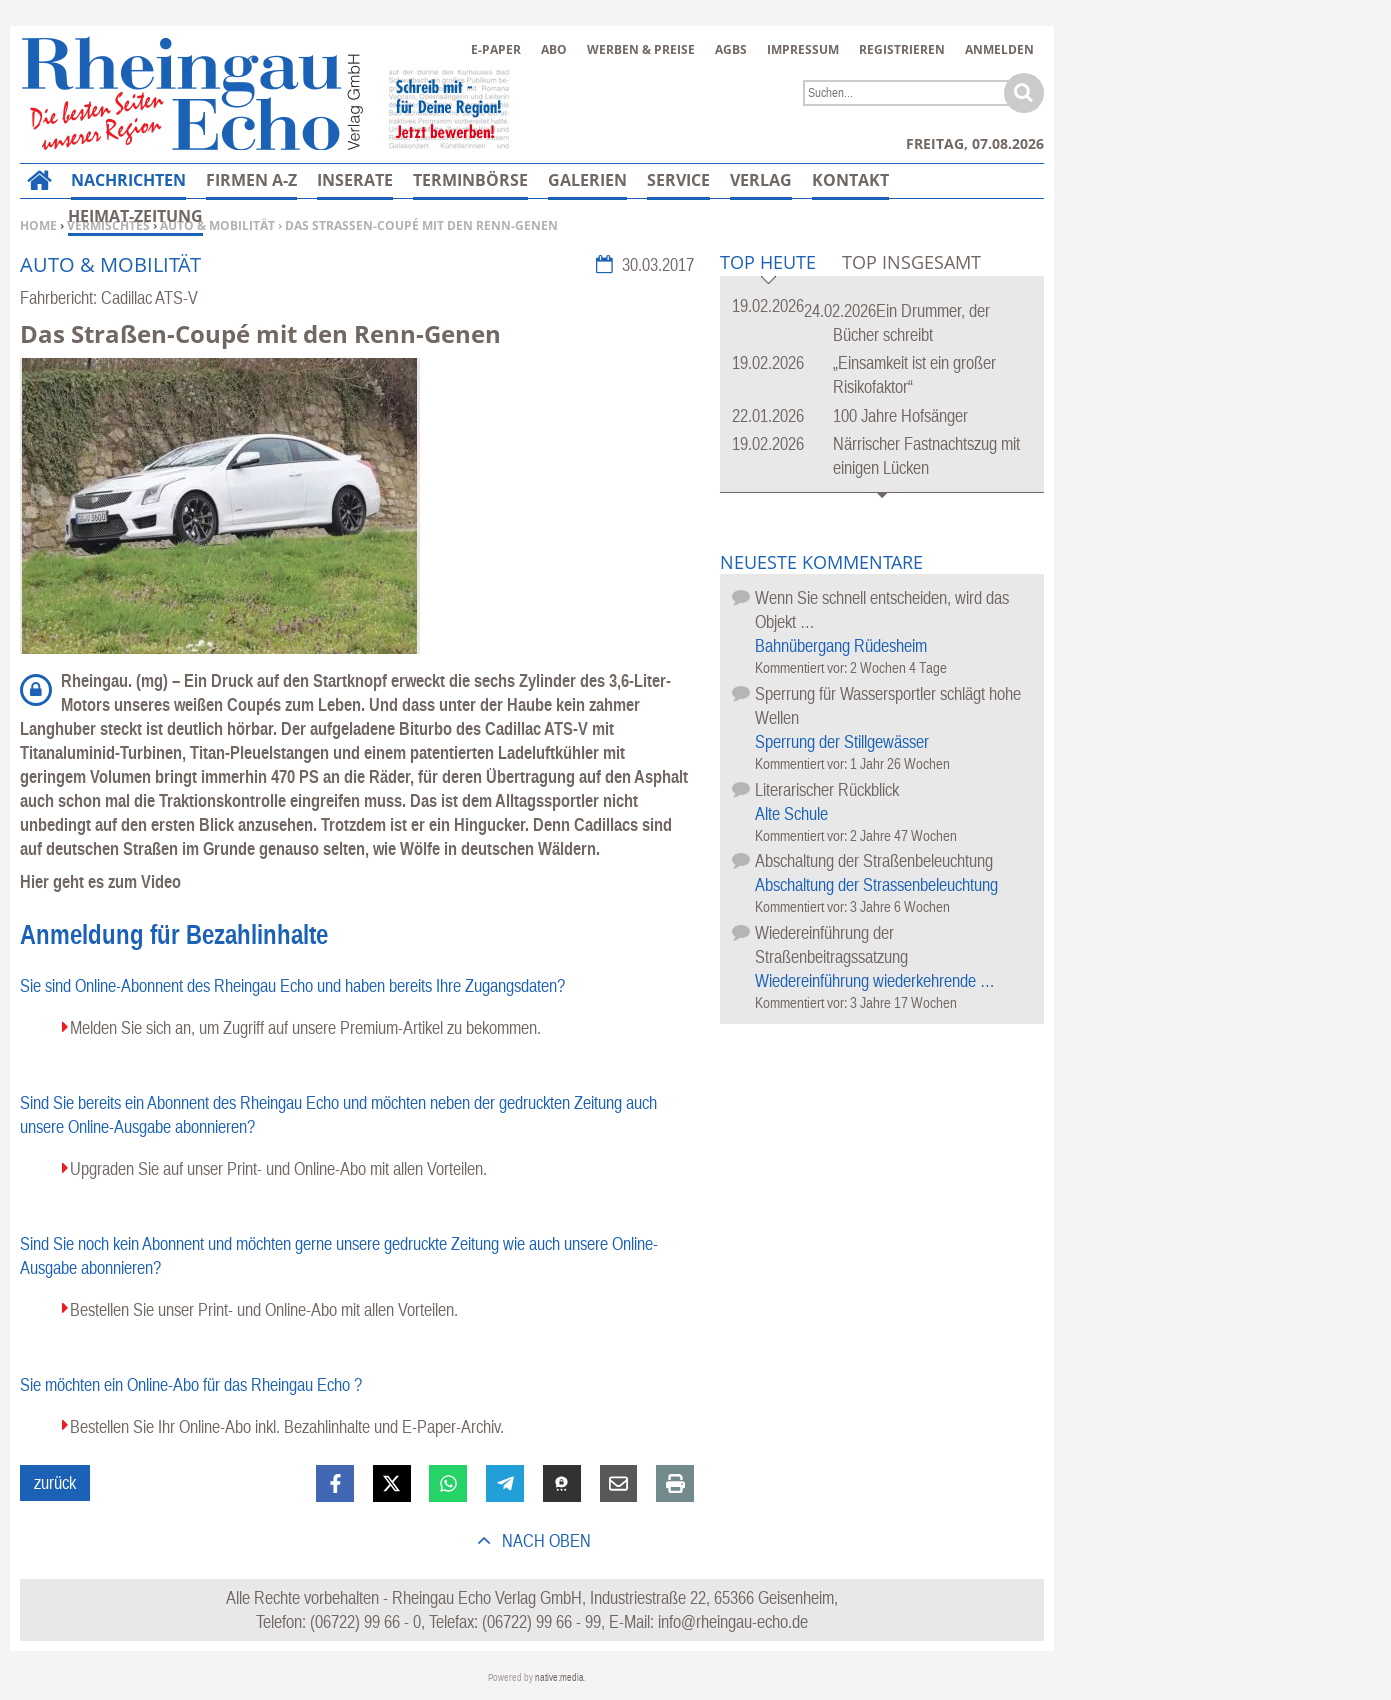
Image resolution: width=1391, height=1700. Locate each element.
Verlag (761, 180)
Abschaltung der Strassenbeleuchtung (876, 884)
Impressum (803, 49)
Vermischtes (108, 225)
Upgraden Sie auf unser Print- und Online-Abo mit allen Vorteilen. (278, 1168)
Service (678, 180)
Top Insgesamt (911, 262)
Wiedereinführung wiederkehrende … (875, 980)
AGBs (731, 49)
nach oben (544, 1540)
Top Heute (768, 263)
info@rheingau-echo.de (733, 1621)
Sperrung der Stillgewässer (842, 741)
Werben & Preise (641, 49)
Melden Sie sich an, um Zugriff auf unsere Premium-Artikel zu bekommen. (305, 1027)
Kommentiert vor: (802, 667)
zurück (55, 1482)
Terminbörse (470, 180)
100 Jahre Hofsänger (900, 415)
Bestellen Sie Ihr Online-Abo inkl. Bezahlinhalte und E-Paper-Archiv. (287, 1426)
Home (38, 225)
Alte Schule (791, 813)
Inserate (355, 180)
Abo (554, 49)
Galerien (587, 180)
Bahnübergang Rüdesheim (841, 645)
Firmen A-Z (251, 180)
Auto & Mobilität (217, 225)
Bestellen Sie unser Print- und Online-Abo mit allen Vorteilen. (264, 1309)
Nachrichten (128, 180)
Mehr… (842, 180)
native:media (559, 1677)
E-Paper (496, 49)
